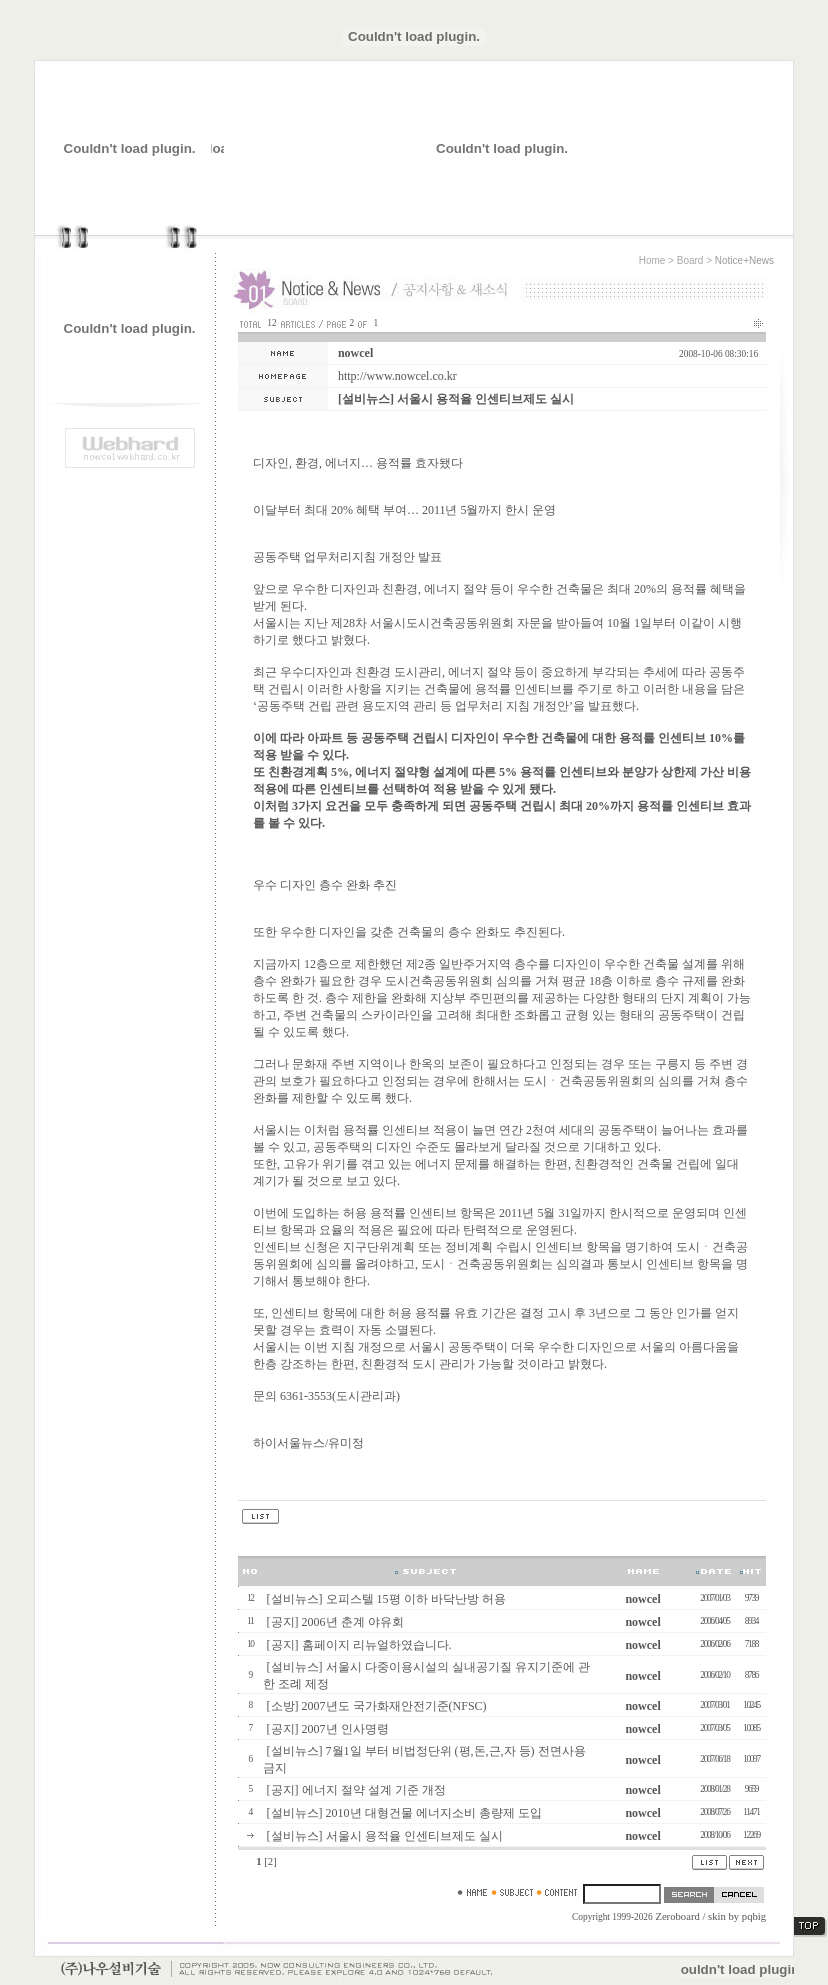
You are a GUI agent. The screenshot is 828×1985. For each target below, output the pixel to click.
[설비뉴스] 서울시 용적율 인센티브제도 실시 (385, 1836)
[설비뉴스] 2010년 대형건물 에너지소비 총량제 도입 (404, 1813)
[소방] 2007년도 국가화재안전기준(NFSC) (377, 1706)
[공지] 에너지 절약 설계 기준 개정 (356, 1790)
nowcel (355, 353)
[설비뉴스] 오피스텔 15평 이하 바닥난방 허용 (386, 1599)
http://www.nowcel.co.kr (397, 376)
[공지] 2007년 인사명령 (328, 1729)
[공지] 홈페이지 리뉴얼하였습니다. (359, 1645)
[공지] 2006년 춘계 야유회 (335, 1622)
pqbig (754, 1916)
